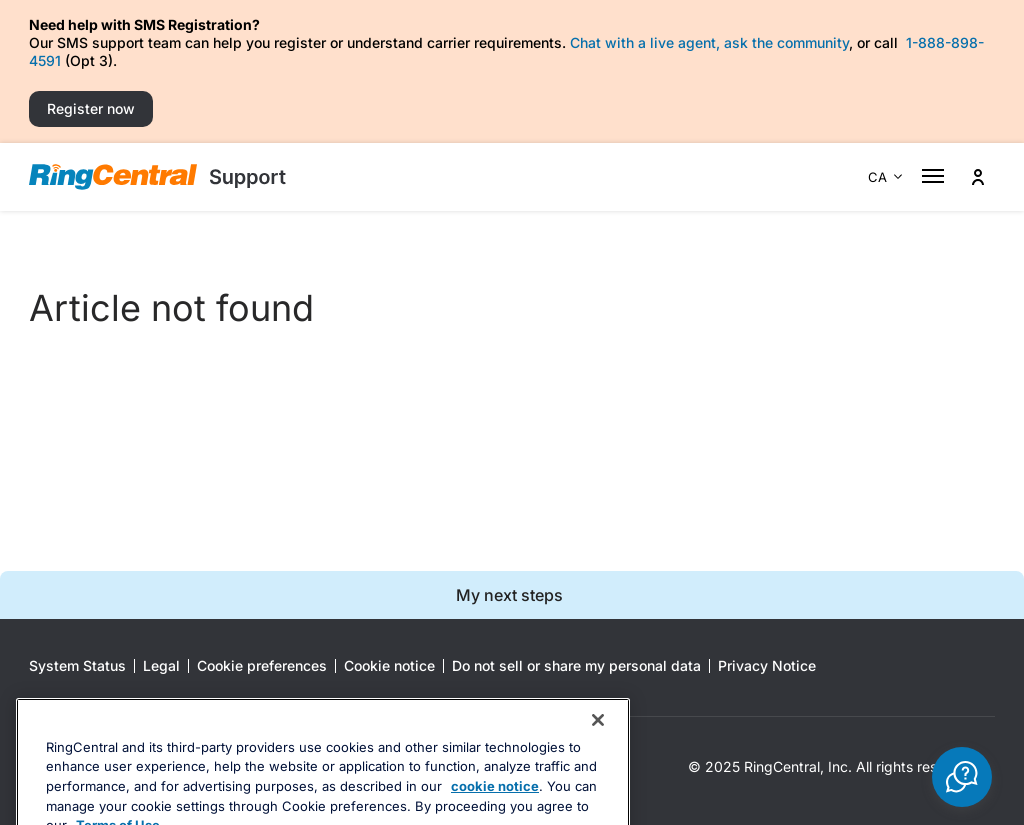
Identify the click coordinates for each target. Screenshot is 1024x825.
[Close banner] (598, 754)
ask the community (786, 42)
